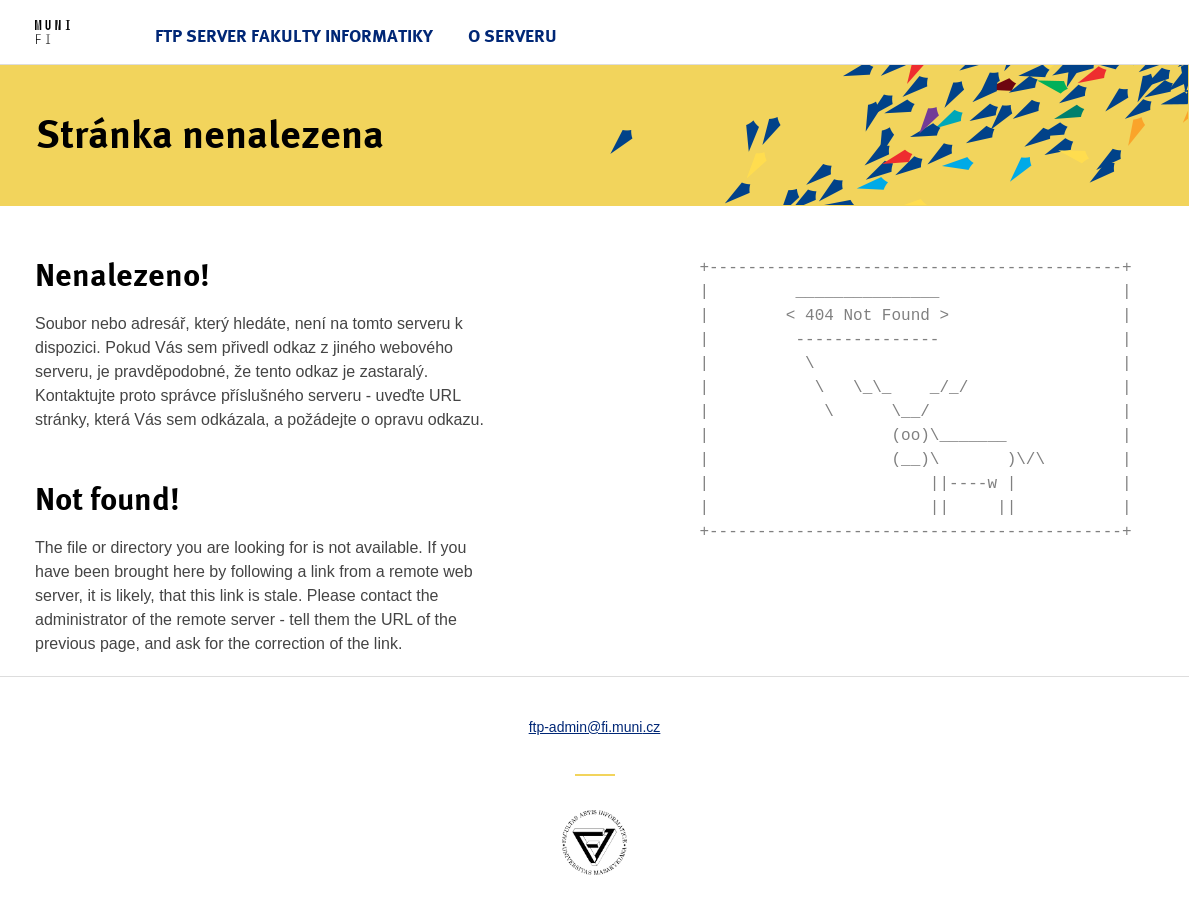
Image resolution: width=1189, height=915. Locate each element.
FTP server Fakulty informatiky (294, 35)
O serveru (512, 35)
